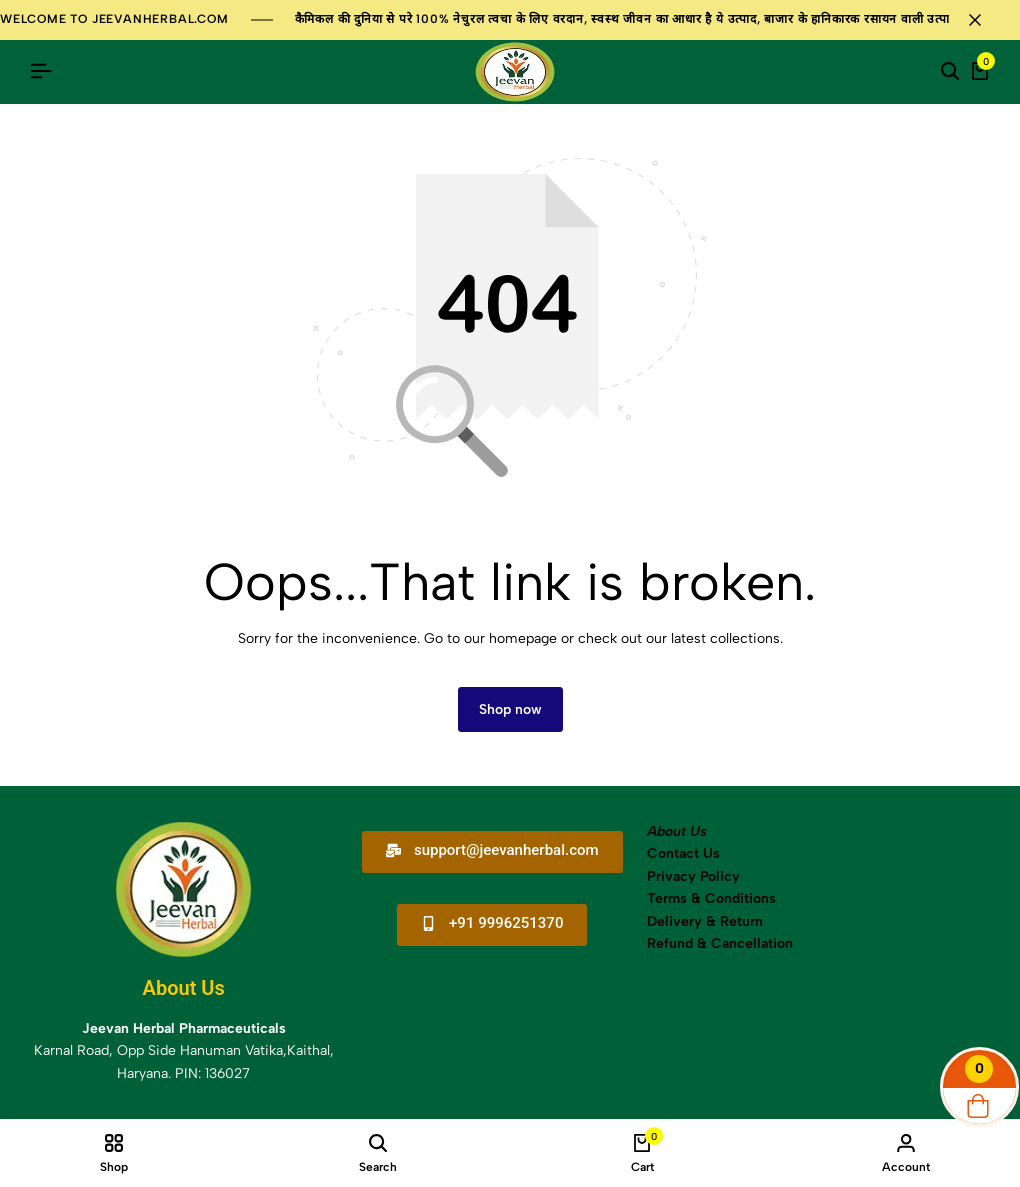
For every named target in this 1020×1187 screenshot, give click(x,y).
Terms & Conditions (711, 899)
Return (739, 921)
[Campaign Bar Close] (984, 20)
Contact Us (683, 854)
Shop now (510, 710)
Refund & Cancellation (722, 944)
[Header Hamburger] (41, 71)
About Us (677, 832)
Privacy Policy (693, 877)
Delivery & (681, 921)
